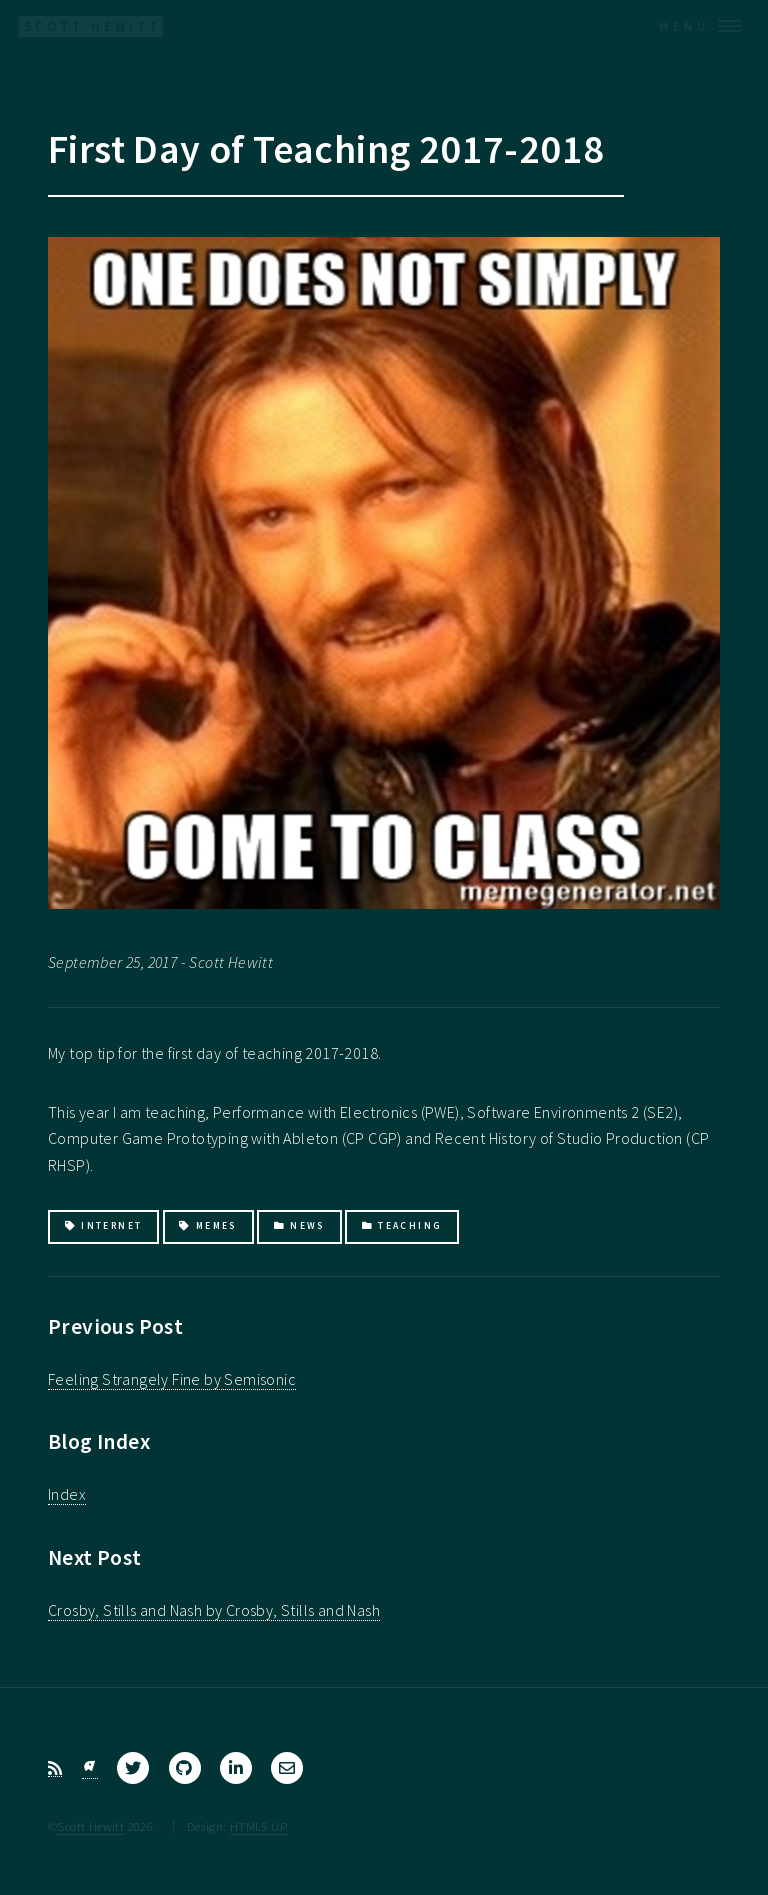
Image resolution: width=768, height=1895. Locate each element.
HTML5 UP (258, 1826)
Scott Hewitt (90, 1826)
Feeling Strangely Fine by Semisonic (172, 1379)
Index (67, 1494)
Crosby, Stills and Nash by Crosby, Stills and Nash (214, 1610)
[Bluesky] (90, 1768)
